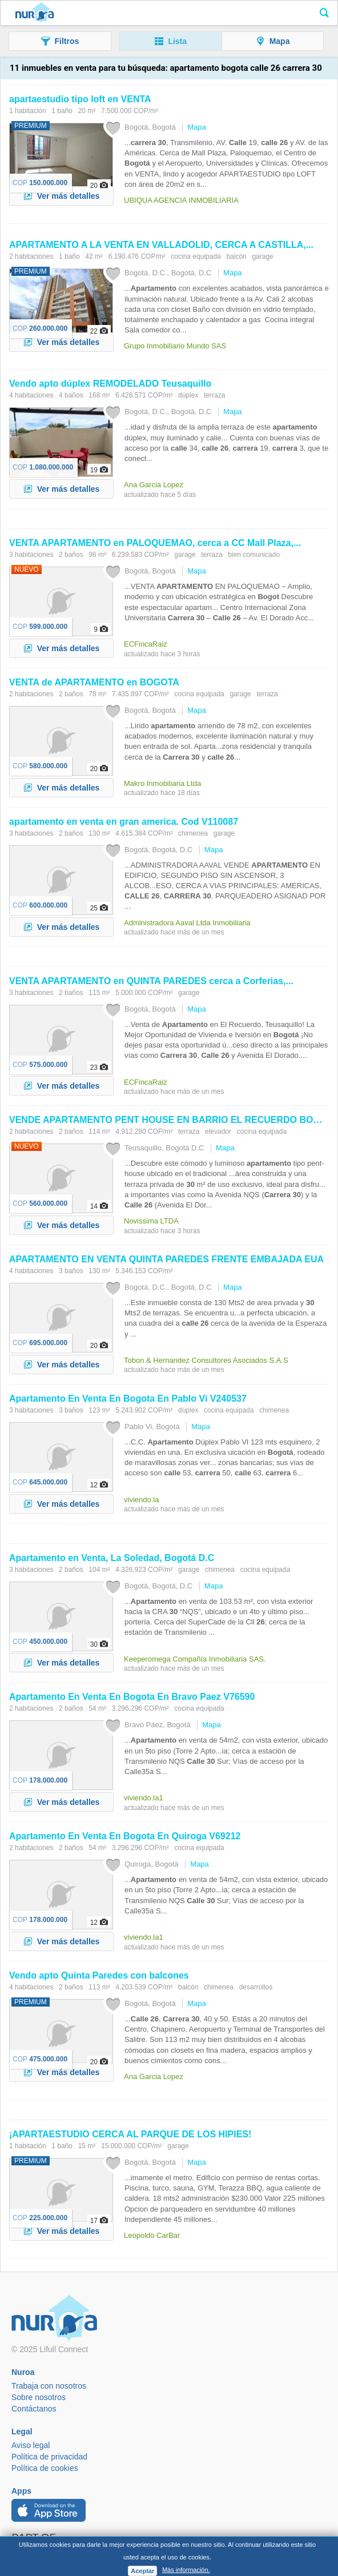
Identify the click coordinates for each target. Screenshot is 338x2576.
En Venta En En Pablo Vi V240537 (128, 1398)
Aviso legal (30, 2445)
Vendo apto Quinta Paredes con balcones (99, 1975)
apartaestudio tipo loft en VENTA (80, 99)
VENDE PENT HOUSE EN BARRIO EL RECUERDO (171, 1120)
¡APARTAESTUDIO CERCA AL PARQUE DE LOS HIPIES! (130, 2134)
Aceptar (142, 2570)
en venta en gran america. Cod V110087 (123, 821)
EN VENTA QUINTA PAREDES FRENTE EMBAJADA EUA (166, 1259)
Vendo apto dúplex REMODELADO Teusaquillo (110, 383)
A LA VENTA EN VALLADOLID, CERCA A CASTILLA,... (161, 245)
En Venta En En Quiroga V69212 (124, 1836)
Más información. (186, 2569)
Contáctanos (34, 2408)
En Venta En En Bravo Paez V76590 (132, 1697)
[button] (60, 41)
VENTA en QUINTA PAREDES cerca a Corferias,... (151, 981)
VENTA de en (94, 682)
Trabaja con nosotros (48, 2385)
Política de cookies (44, 2468)
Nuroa (34, 13)
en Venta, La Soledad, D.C (111, 1558)
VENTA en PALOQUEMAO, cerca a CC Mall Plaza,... (155, 543)
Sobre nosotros (38, 2397)
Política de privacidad (49, 2456)
